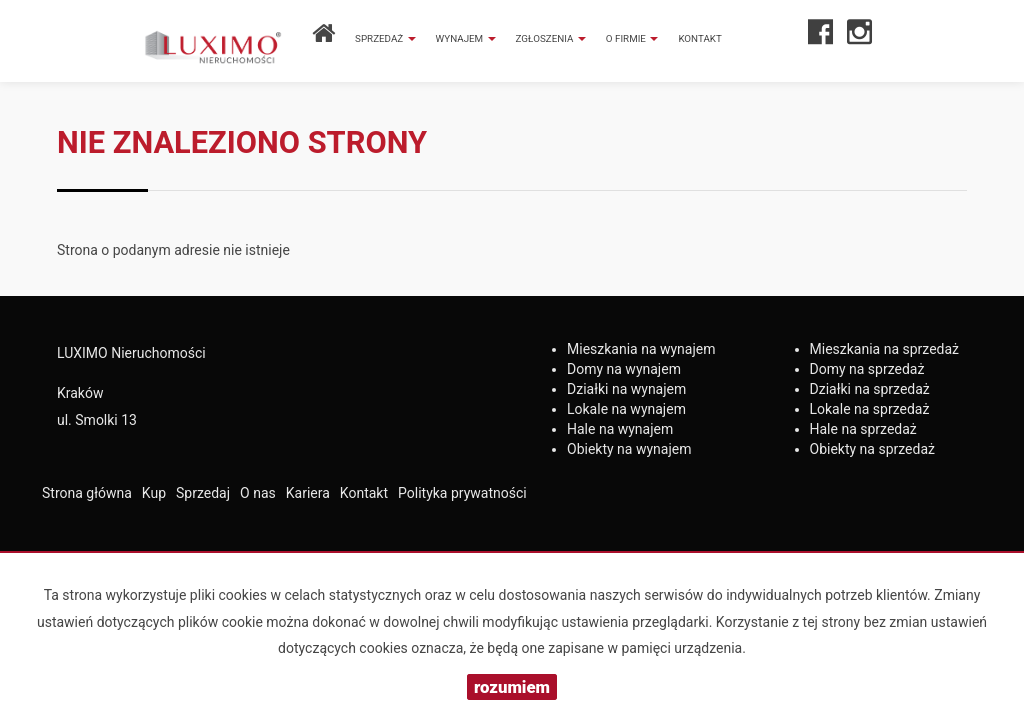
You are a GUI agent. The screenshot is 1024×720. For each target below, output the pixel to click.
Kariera (308, 493)
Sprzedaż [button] (385, 38)
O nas (258, 493)
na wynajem (641, 349)
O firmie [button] (632, 38)
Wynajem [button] (466, 38)
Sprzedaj (203, 493)
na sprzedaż (885, 349)
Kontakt (699, 38)
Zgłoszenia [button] (551, 38)
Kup (154, 493)
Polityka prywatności (462, 493)
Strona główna (87, 493)
